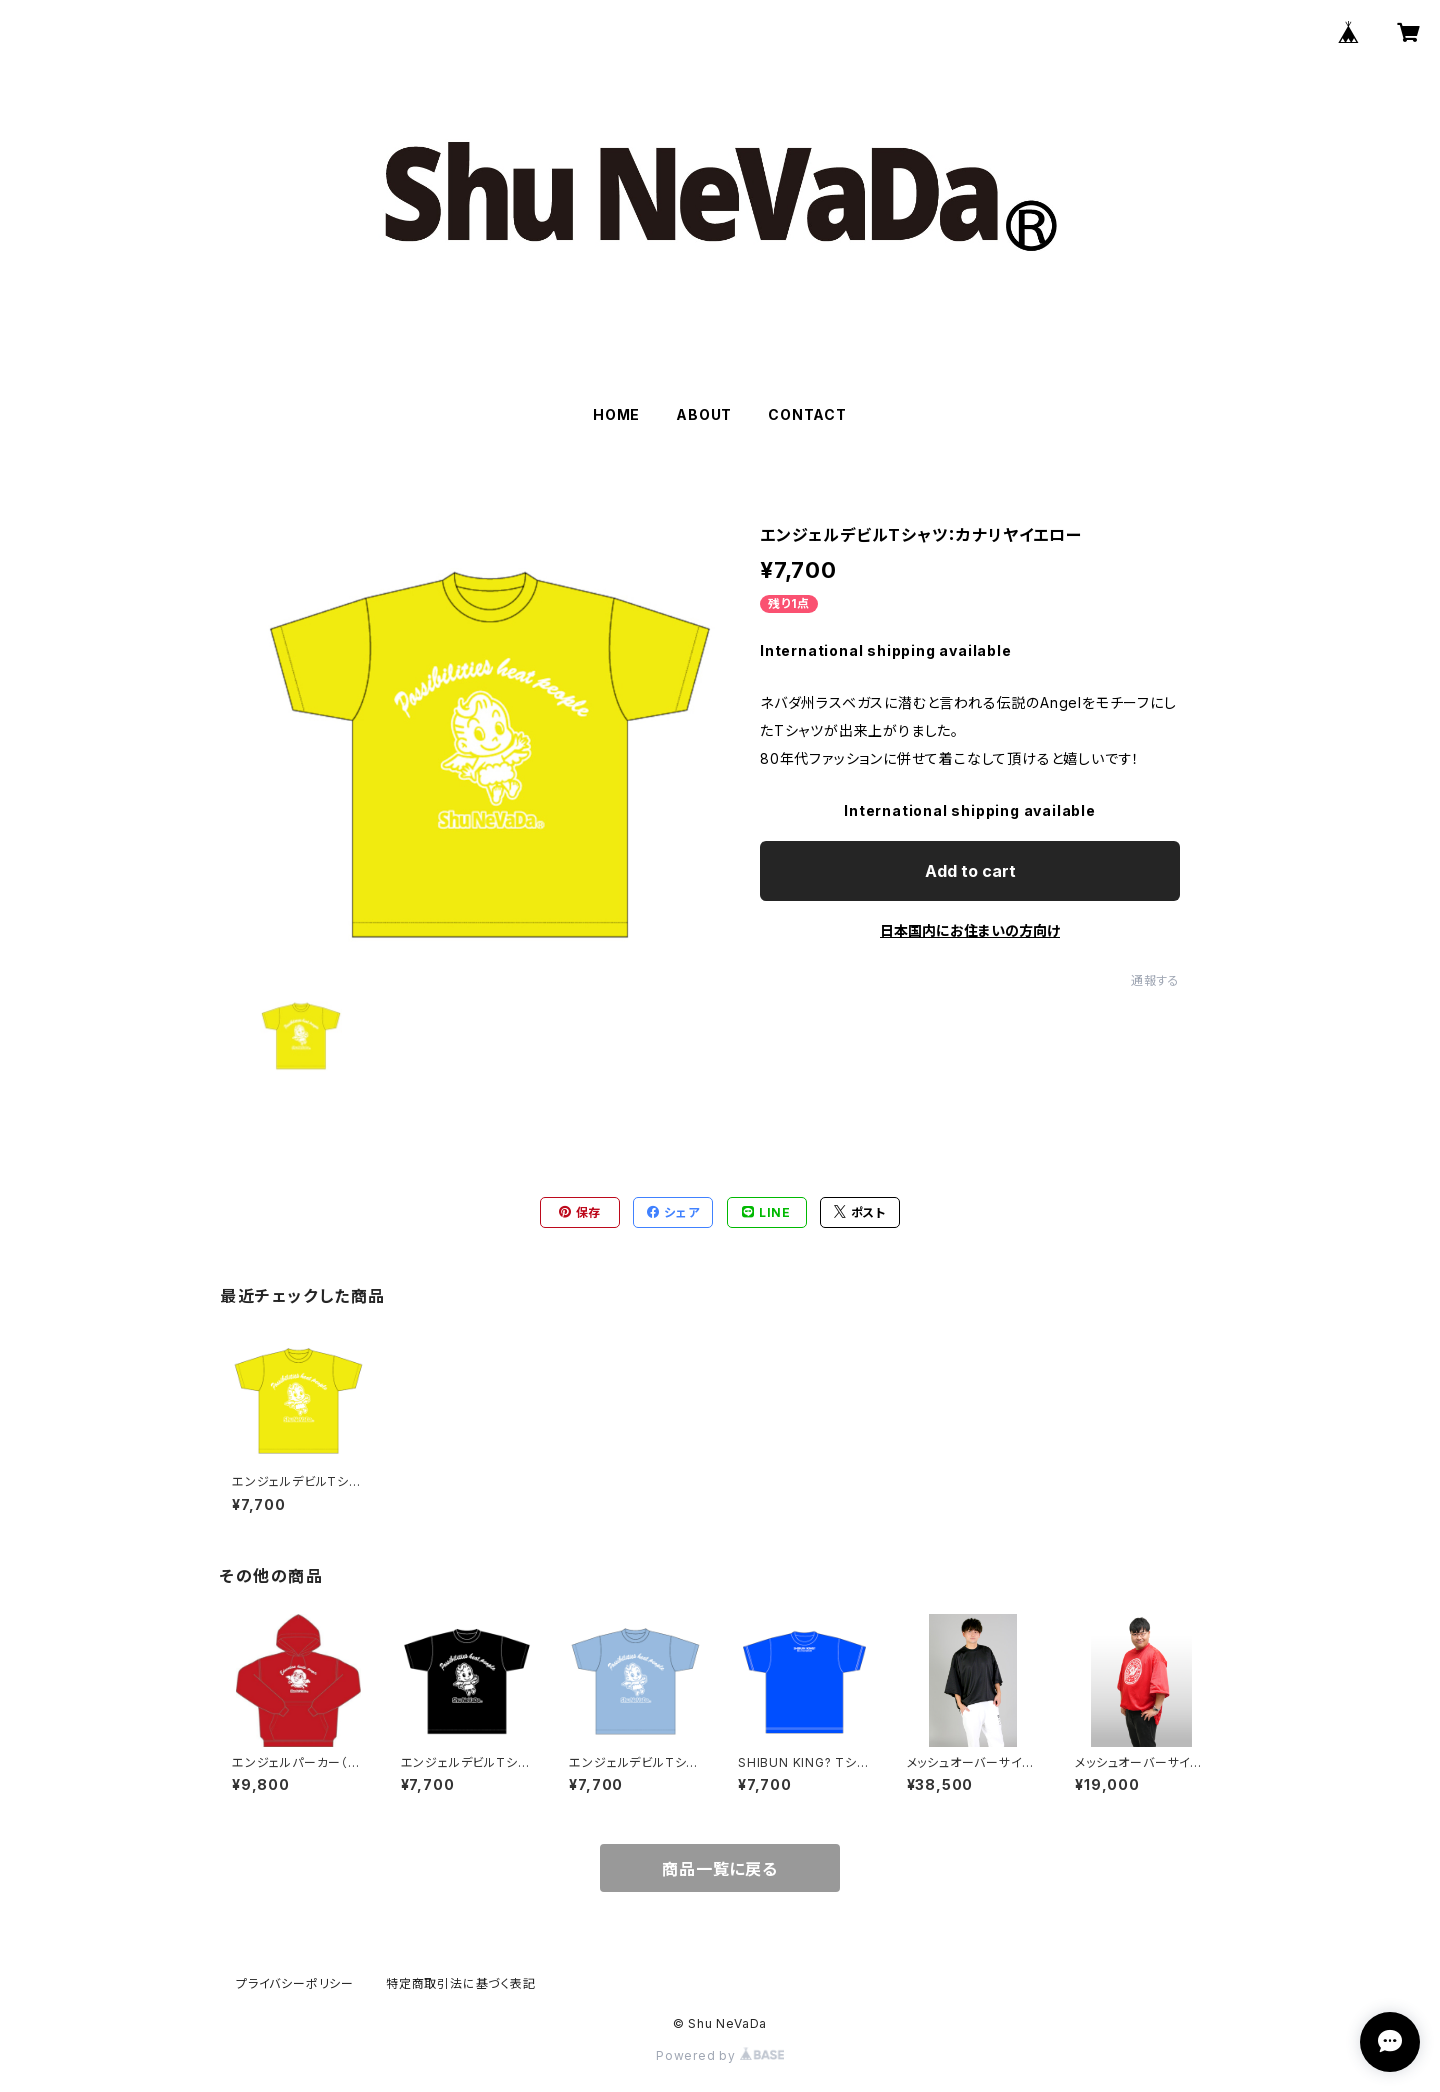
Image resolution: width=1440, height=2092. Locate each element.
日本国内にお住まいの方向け (970, 930)
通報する (1155, 980)
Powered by (720, 2055)
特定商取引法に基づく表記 (461, 1983)
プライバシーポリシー (295, 1983)
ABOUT (704, 414)
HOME (616, 414)
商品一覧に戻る (720, 1869)
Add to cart (970, 871)
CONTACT (807, 414)
